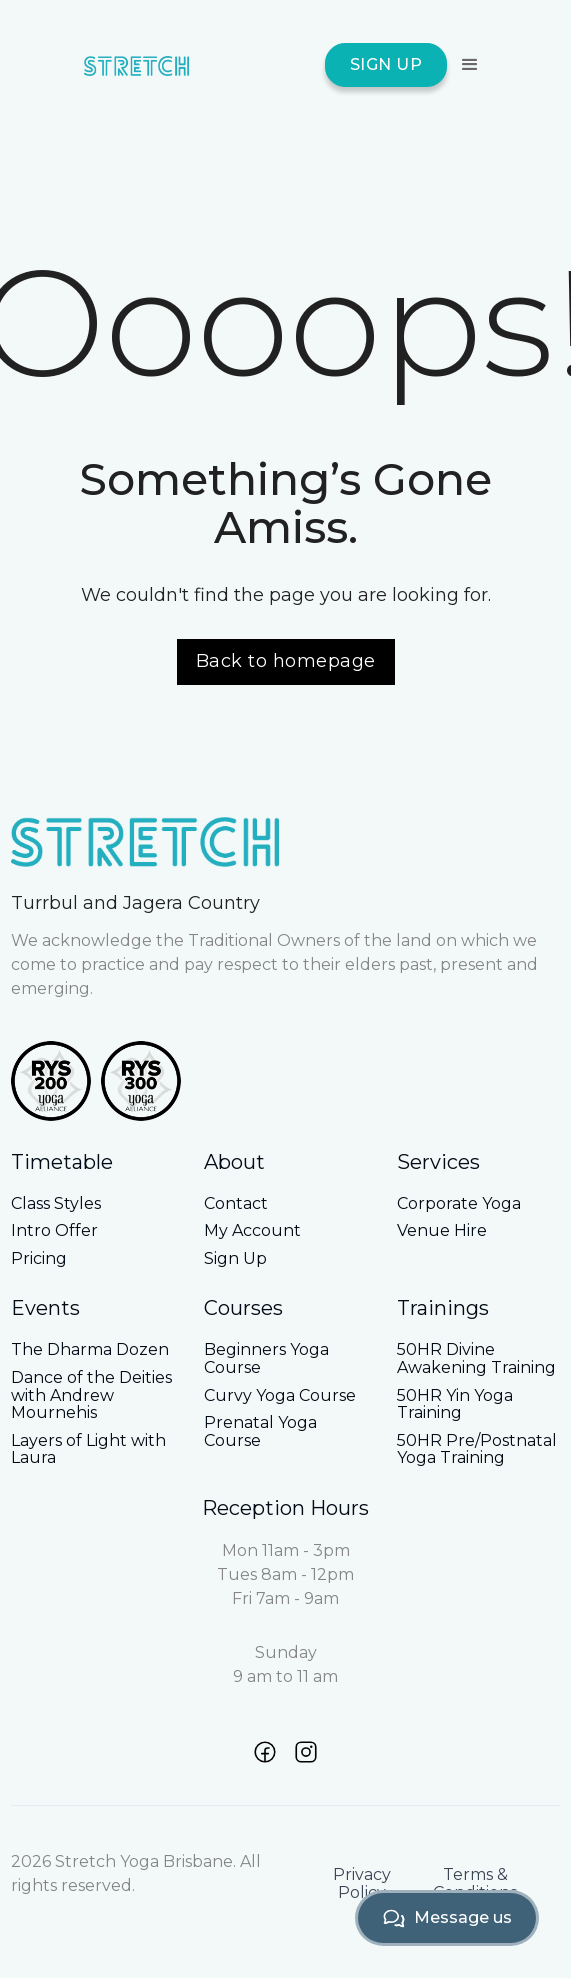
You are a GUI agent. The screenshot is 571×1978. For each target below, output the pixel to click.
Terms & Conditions (475, 1883)
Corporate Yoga (459, 1204)
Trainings (443, 1308)
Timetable (62, 1162)
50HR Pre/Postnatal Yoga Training (477, 1449)
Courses (243, 1308)
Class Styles (56, 1204)
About (234, 1162)
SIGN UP (386, 64)
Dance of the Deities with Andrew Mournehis (91, 1395)
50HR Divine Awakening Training (476, 1358)
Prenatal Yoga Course (260, 1431)
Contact (236, 1204)
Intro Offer (54, 1231)
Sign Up (235, 1259)
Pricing (39, 1259)
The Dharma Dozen (90, 1350)
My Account (252, 1231)
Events (45, 1308)
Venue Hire (442, 1231)
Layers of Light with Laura (88, 1449)
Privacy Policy (362, 1883)
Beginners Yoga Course (266, 1358)
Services (438, 1162)
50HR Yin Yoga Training (455, 1404)
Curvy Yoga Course (280, 1396)
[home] (136, 64)
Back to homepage (286, 661)
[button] (467, 65)
